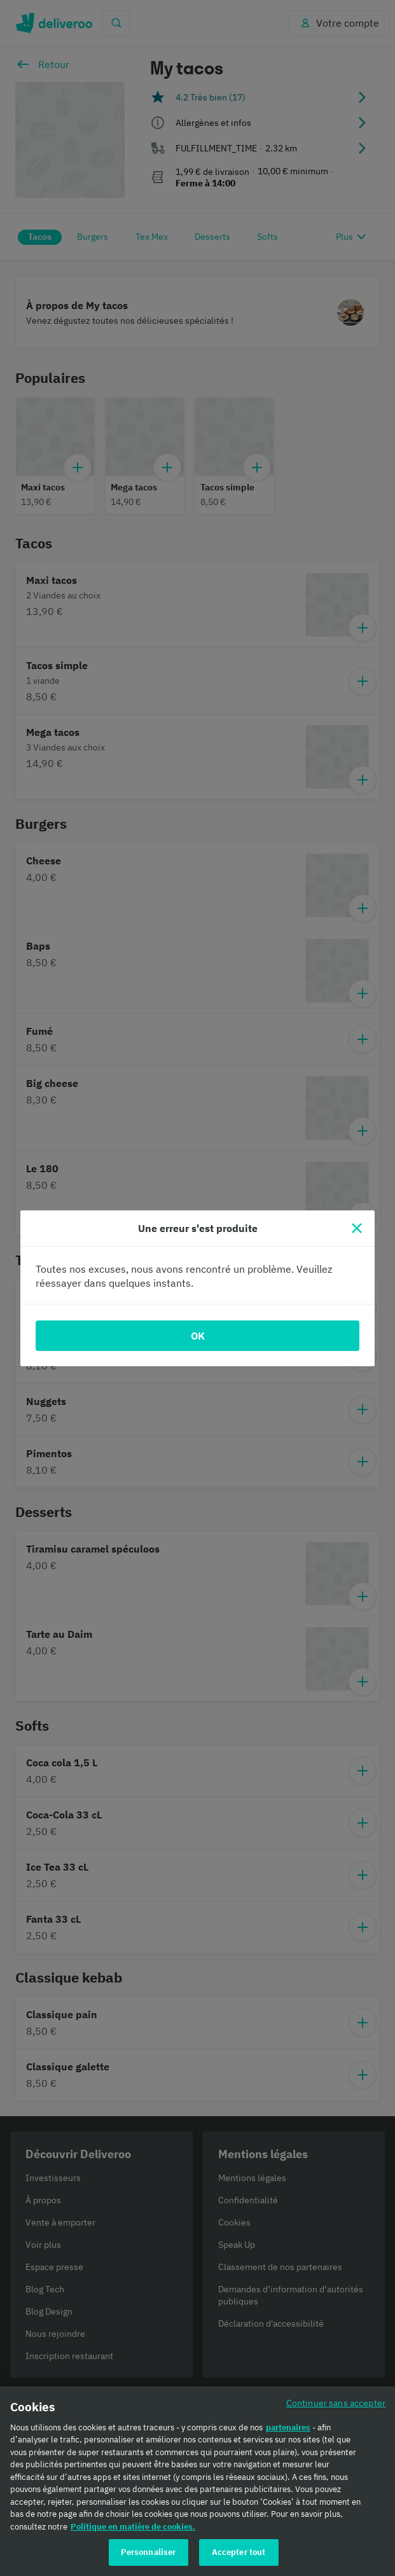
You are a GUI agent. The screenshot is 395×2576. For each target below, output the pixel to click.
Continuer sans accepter (335, 2403)
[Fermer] (356, 1228)
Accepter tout (239, 2552)
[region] (197, 2481)
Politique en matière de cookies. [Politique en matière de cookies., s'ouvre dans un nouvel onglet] (133, 2526)
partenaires (288, 2427)
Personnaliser (148, 2552)
